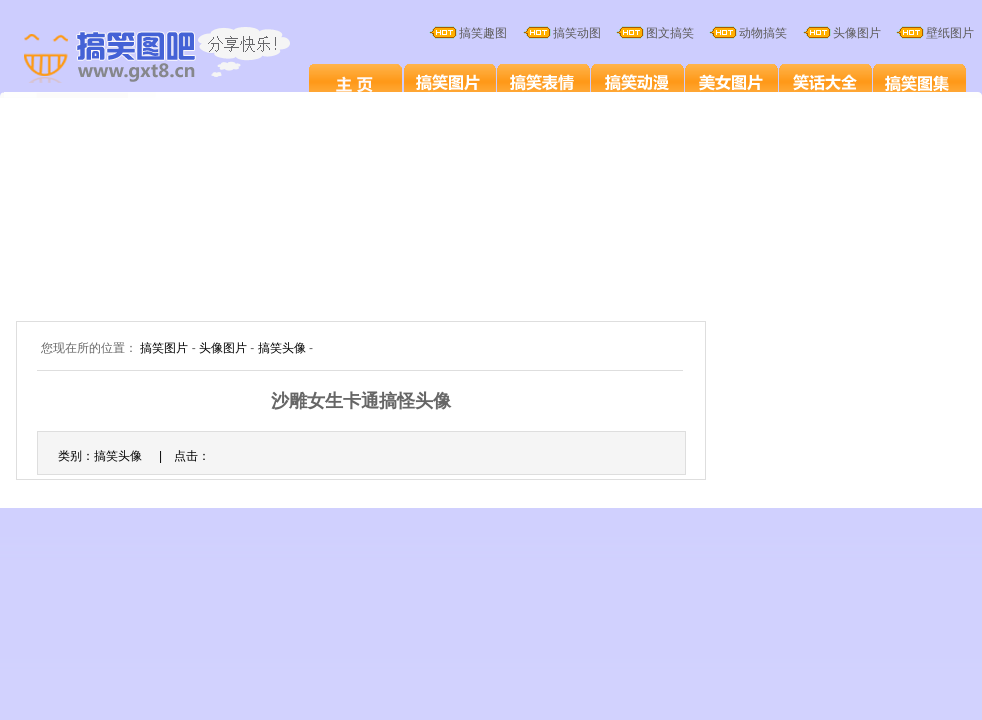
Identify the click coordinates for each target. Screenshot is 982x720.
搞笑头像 (282, 348)
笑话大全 (825, 82)
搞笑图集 (919, 82)
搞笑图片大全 (178, 58)
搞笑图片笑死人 (355, 82)
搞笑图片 (449, 82)
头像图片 (223, 348)
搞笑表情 (543, 82)
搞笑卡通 (637, 82)
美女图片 (731, 82)
